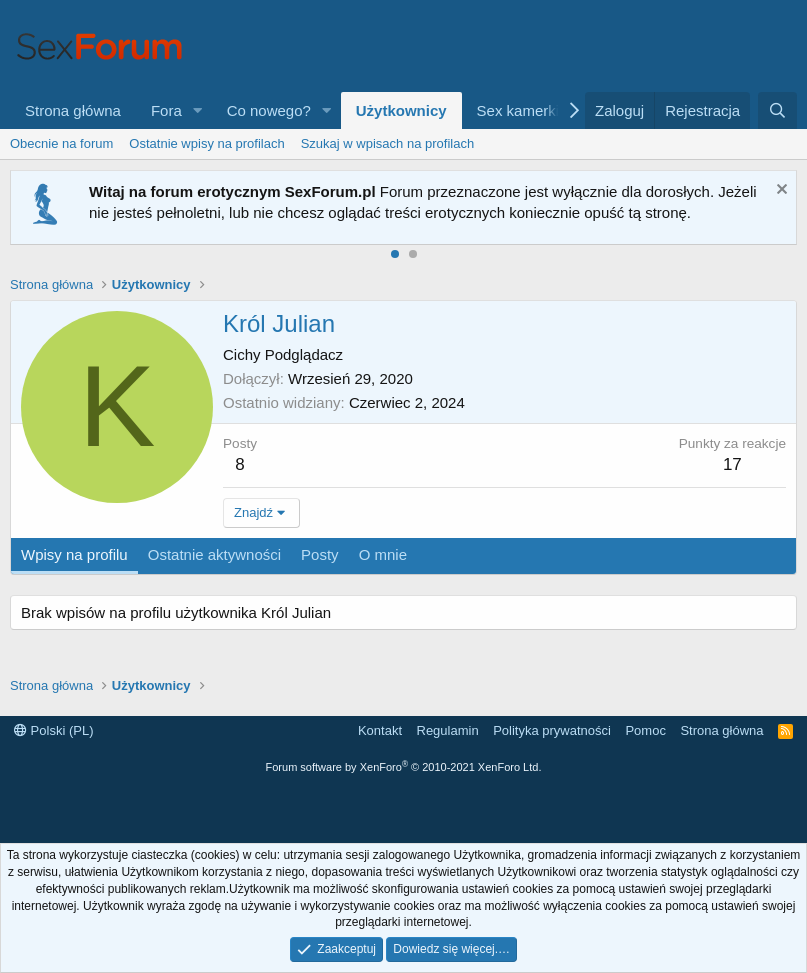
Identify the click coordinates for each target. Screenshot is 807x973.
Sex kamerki (518, 110)
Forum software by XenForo (404, 767)
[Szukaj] (777, 110)
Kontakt (380, 730)
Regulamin (448, 730)
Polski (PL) (53, 730)
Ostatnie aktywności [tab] (214, 554)
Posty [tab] (320, 554)
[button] (198, 110)
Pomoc (645, 730)
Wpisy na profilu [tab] (74, 554)
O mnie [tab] (383, 554)
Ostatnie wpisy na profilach (206, 143)
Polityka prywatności (552, 730)
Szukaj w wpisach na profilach (387, 143)
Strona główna (73, 110)
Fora (166, 110)
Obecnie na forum (61, 143)
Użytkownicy (401, 110)
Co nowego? (269, 110)
